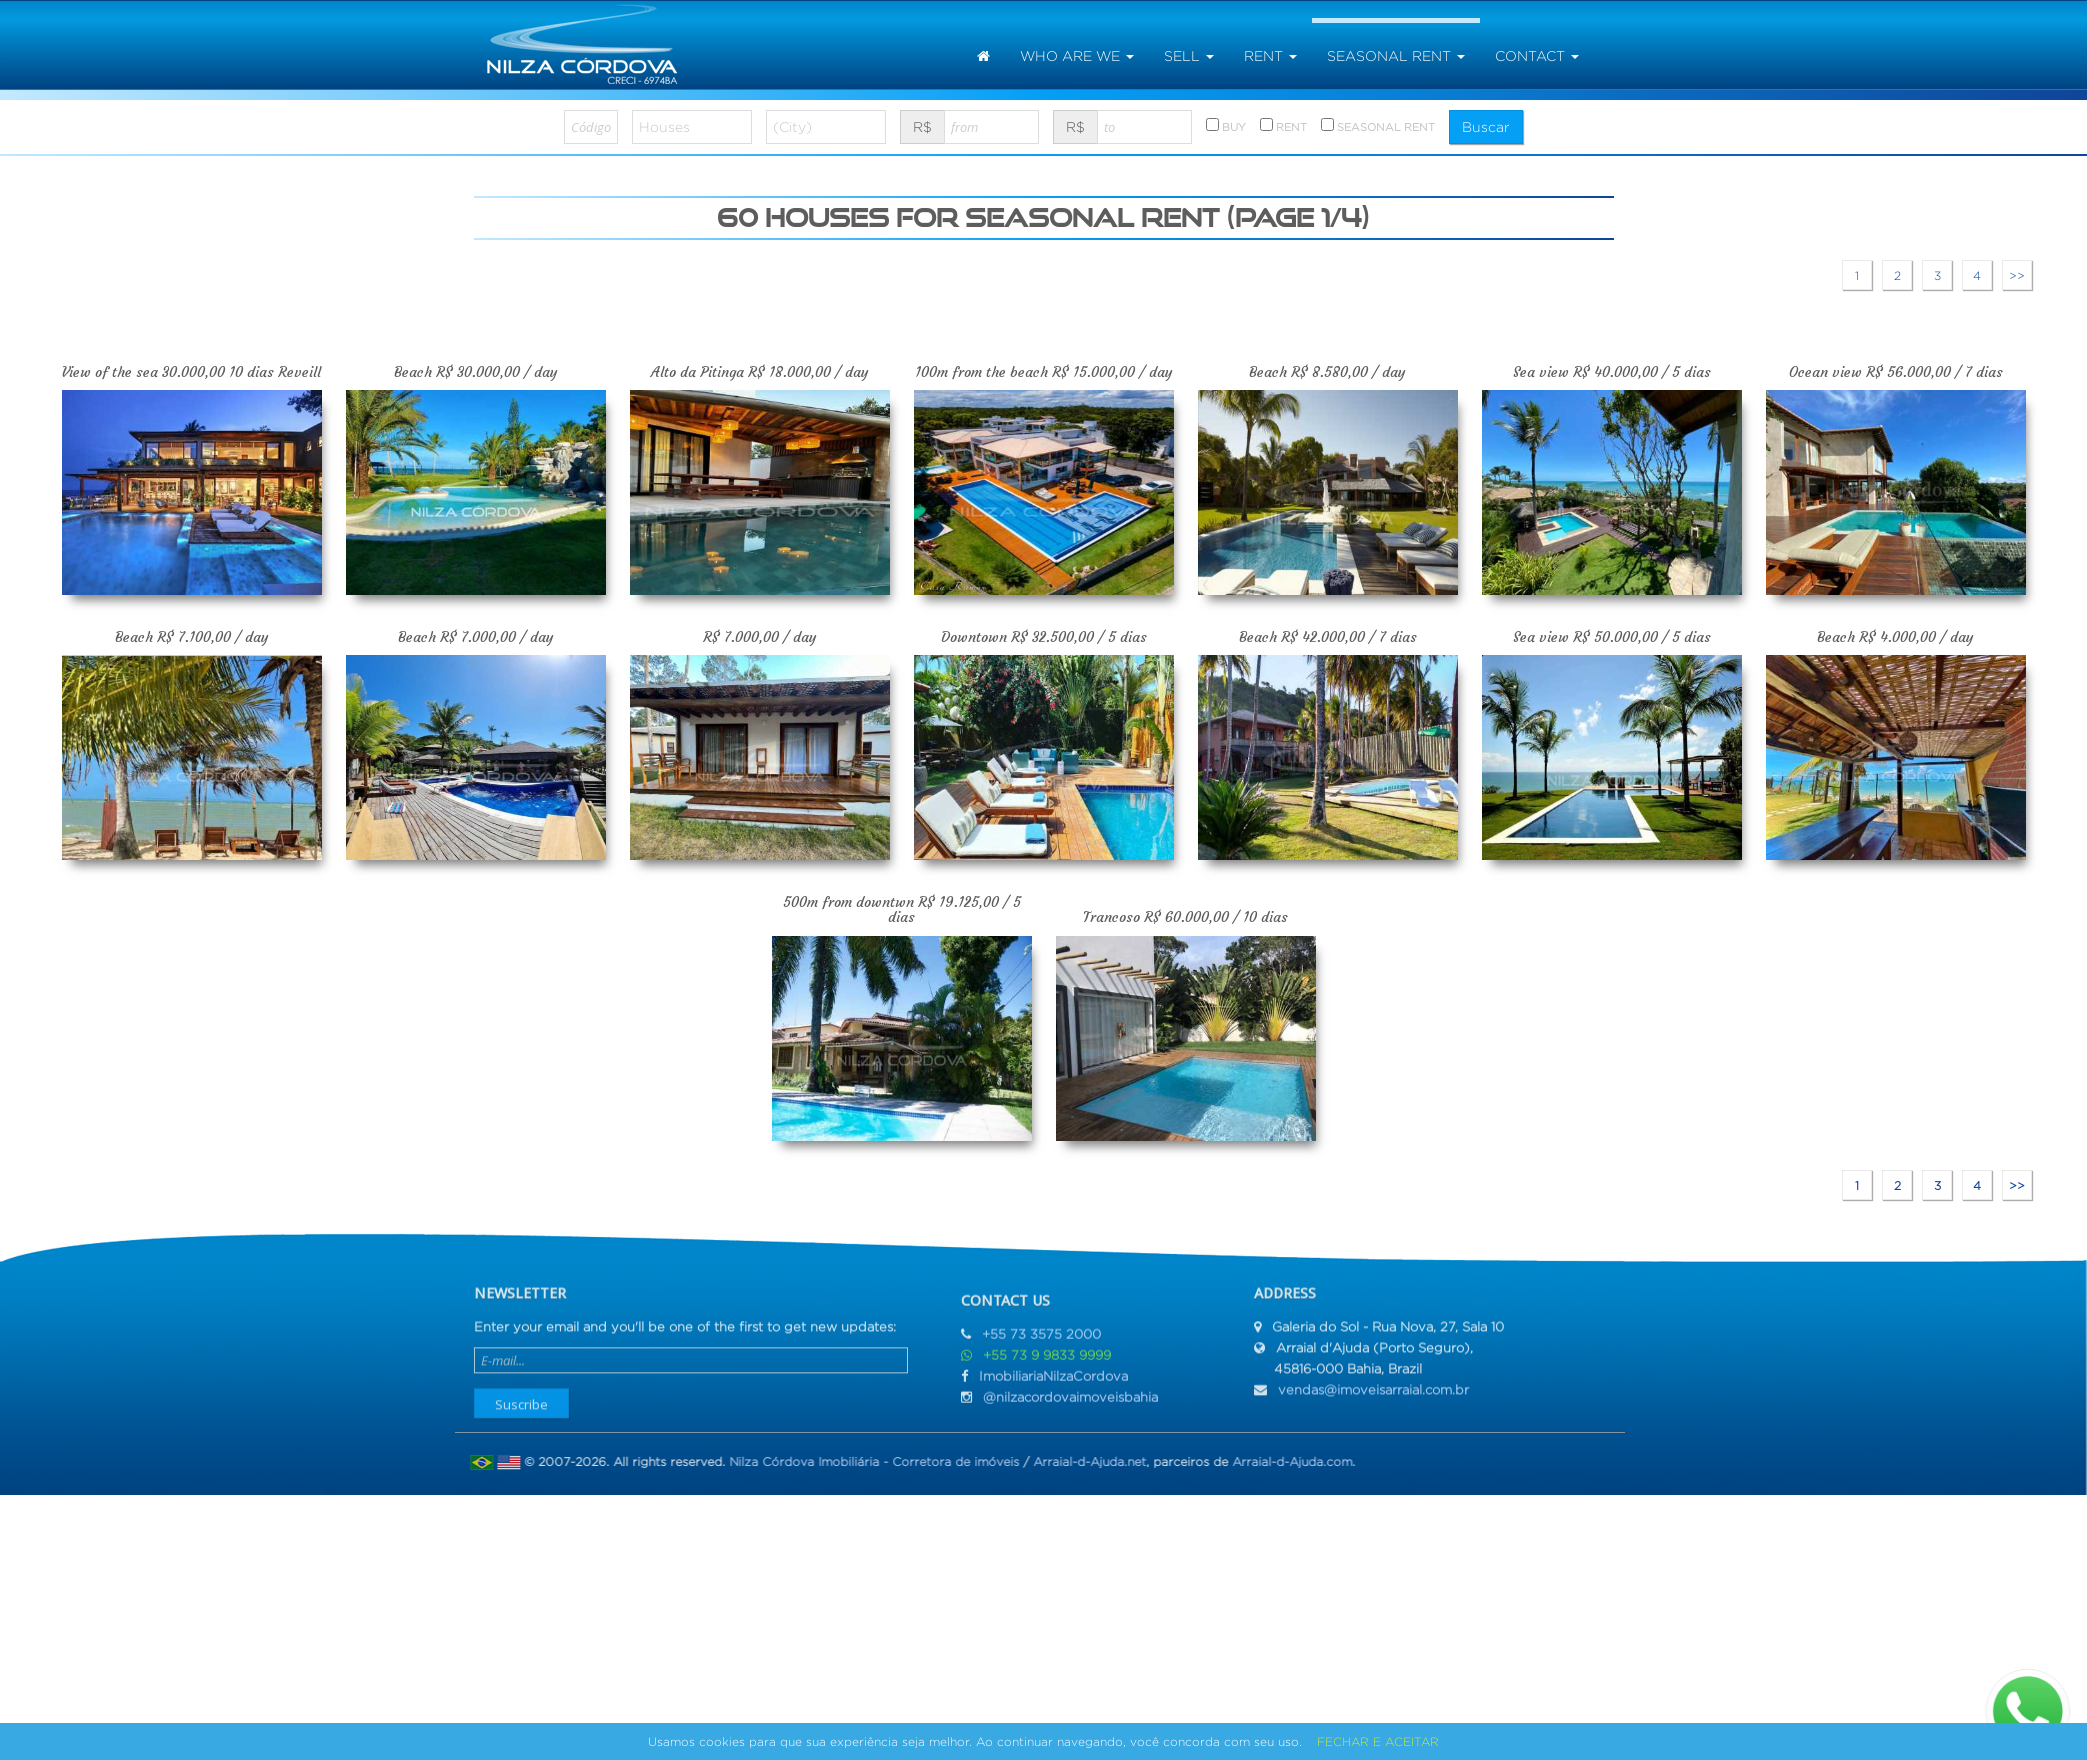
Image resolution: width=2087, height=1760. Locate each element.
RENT (1283, 125)
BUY (1226, 125)
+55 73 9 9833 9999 (1047, 1364)
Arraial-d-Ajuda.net (1079, 1461)
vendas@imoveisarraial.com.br (1373, 1379)
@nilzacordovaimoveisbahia (1070, 1406)
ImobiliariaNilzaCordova (1053, 1385)
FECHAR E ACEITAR (1378, 1741)
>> (2017, 275)
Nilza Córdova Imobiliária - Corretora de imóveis (864, 1461)
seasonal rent (1396, 56)
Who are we (1077, 56)
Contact (1537, 56)
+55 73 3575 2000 (1041, 1343)
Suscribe (521, 1394)
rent (1270, 56)
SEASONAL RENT (1378, 125)
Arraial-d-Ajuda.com (1282, 1461)
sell (1189, 56)
